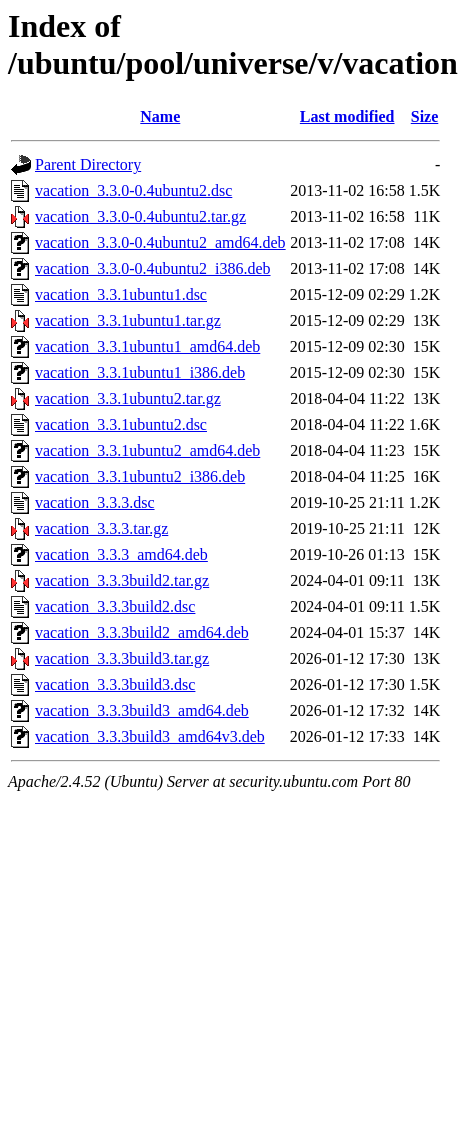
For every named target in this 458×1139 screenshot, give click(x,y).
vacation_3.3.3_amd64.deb (121, 554)
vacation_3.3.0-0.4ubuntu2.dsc (133, 190)
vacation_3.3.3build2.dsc (115, 606)
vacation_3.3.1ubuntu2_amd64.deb (147, 450)
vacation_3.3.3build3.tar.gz (122, 658)
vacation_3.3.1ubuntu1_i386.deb (140, 372)
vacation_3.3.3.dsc (95, 502)
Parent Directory (88, 164)
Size (425, 116)
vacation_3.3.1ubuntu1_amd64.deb (147, 346)
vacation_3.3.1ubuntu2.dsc (121, 424)
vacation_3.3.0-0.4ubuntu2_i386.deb (153, 268)
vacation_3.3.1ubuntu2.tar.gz (128, 398)
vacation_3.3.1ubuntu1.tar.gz (128, 320)
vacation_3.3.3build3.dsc (115, 684)
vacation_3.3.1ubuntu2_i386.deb (140, 476)
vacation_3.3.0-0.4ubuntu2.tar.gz (140, 216)
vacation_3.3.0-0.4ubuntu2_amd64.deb (160, 242)
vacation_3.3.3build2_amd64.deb (142, 632)
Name (160, 116)
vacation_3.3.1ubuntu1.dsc (121, 294)
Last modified (347, 116)
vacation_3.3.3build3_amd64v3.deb (150, 736)
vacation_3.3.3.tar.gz (101, 528)
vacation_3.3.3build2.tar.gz (122, 580)
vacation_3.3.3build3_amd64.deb (142, 710)
